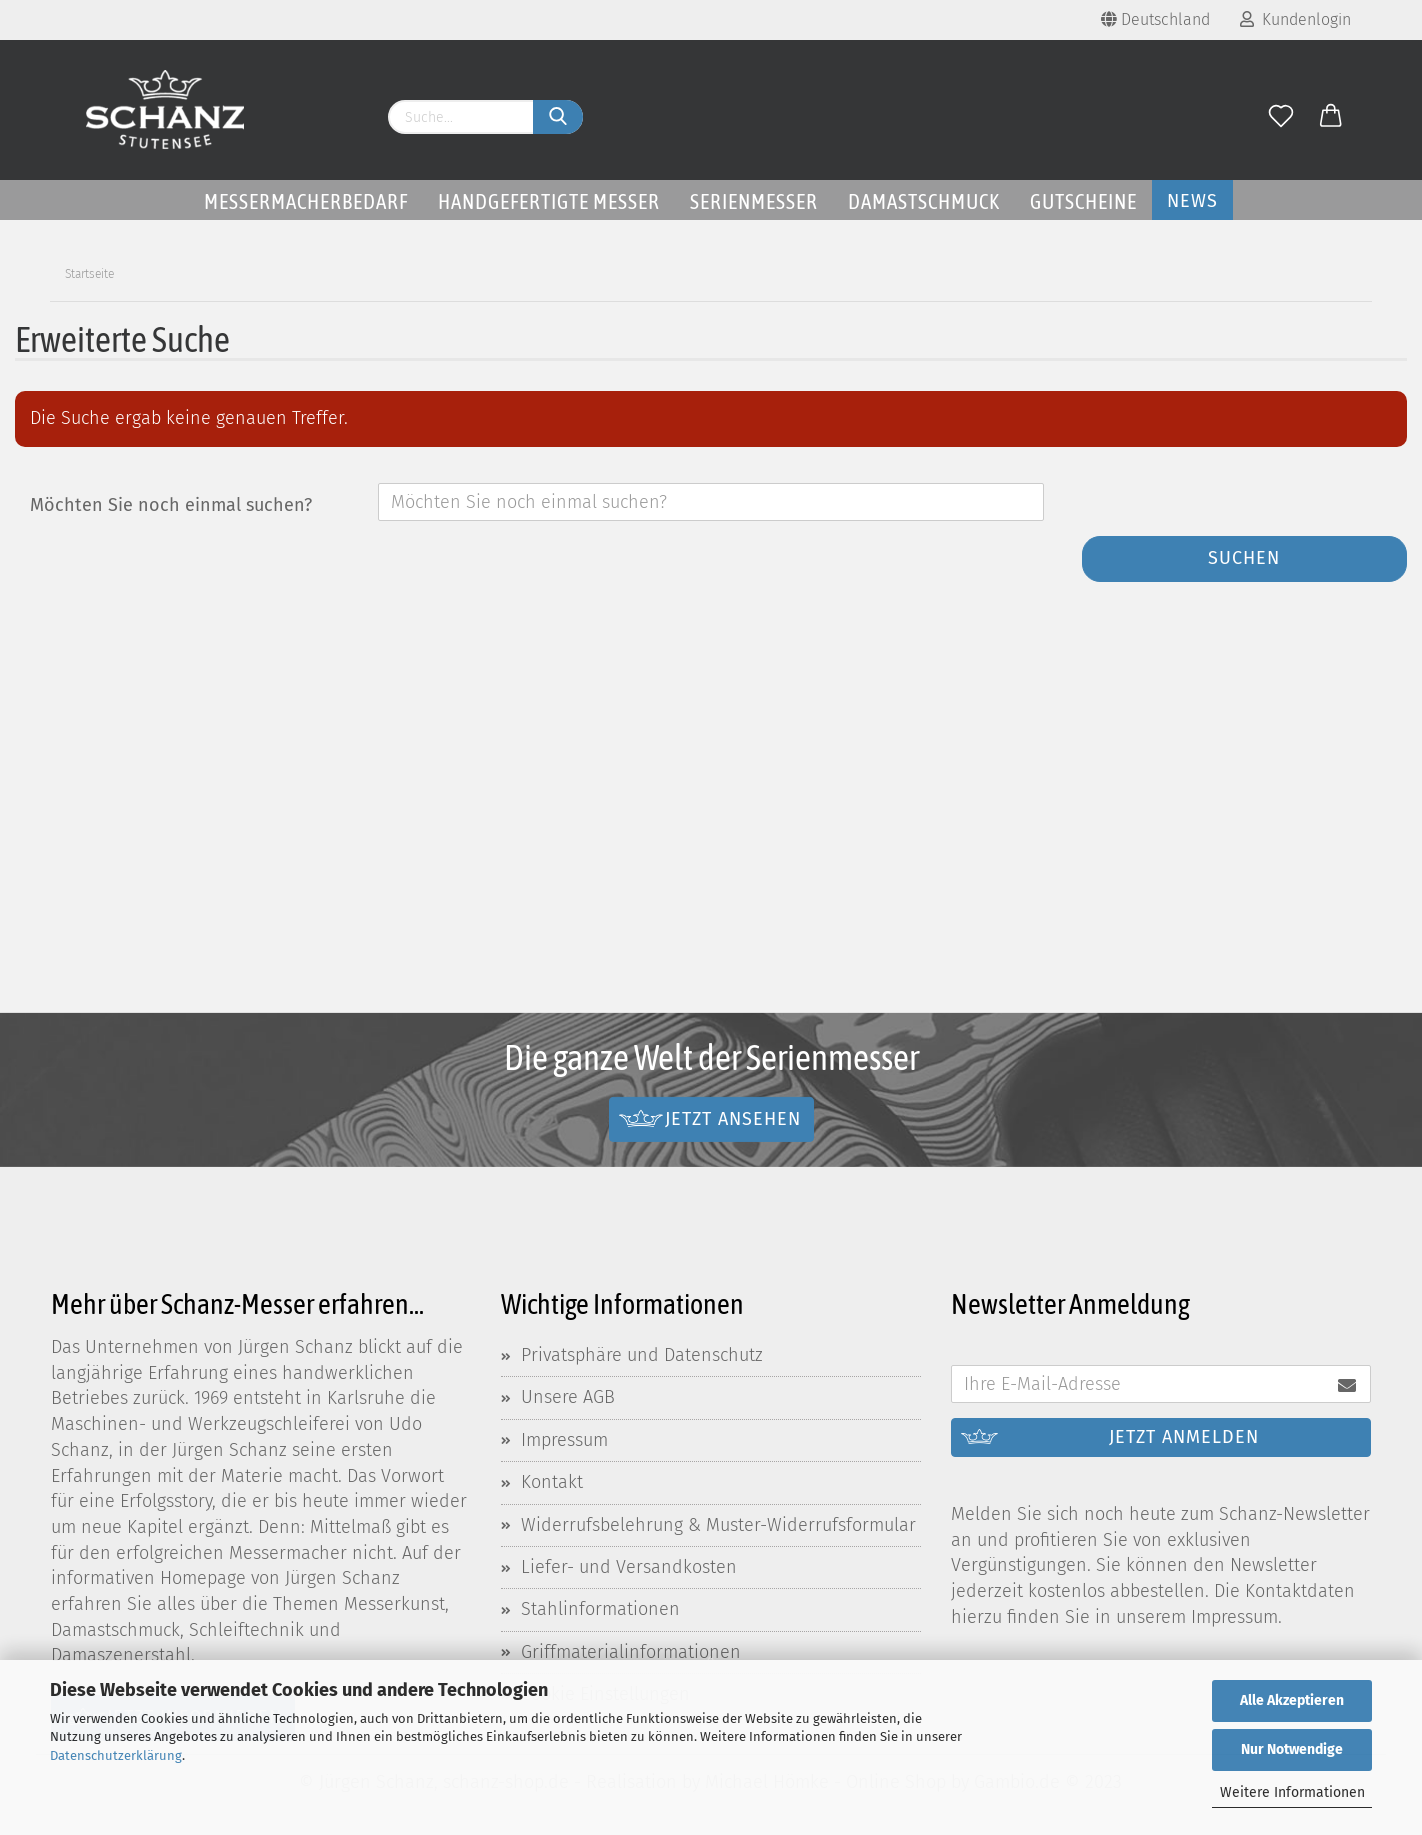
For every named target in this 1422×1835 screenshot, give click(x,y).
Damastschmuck (924, 201)
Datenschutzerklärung (116, 1755)
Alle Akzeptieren (1292, 1700)
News (1192, 201)
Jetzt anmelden (1184, 1437)
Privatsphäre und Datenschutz (642, 1355)
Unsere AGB (568, 1397)
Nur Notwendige (1292, 1749)
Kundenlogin (1295, 19)
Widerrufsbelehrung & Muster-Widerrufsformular (718, 1525)
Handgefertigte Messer (549, 201)
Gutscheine (1083, 201)
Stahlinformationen (600, 1609)
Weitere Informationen (1292, 1792)
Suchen (1244, 558)
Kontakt (552, 1482)
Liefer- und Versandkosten (629, 1567)
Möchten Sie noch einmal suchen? (171, 505)
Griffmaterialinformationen (631, 1652)
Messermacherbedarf (306, 201)
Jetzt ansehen (733, 1118)
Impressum (564, 1440)
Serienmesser (754, 201)
